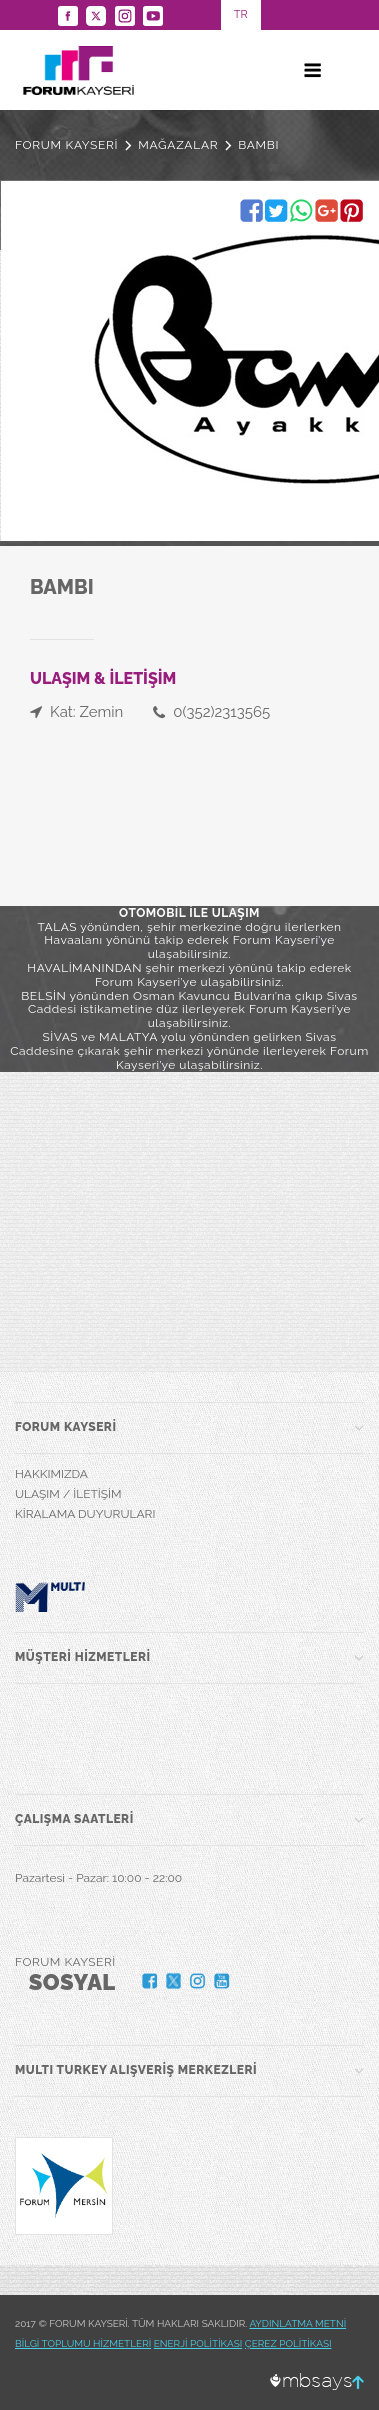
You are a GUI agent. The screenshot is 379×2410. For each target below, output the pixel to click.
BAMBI (258, 145)
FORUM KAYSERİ (66, 145)
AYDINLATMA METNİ (297, 2323)
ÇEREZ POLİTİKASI (288, 2343)
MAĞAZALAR (178, 145)
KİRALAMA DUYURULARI (85, 1514)
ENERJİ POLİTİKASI (198, 2343)
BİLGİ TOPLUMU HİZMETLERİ (83, 2343)
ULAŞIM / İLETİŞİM (68, 1494)
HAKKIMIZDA (51, 1474)
